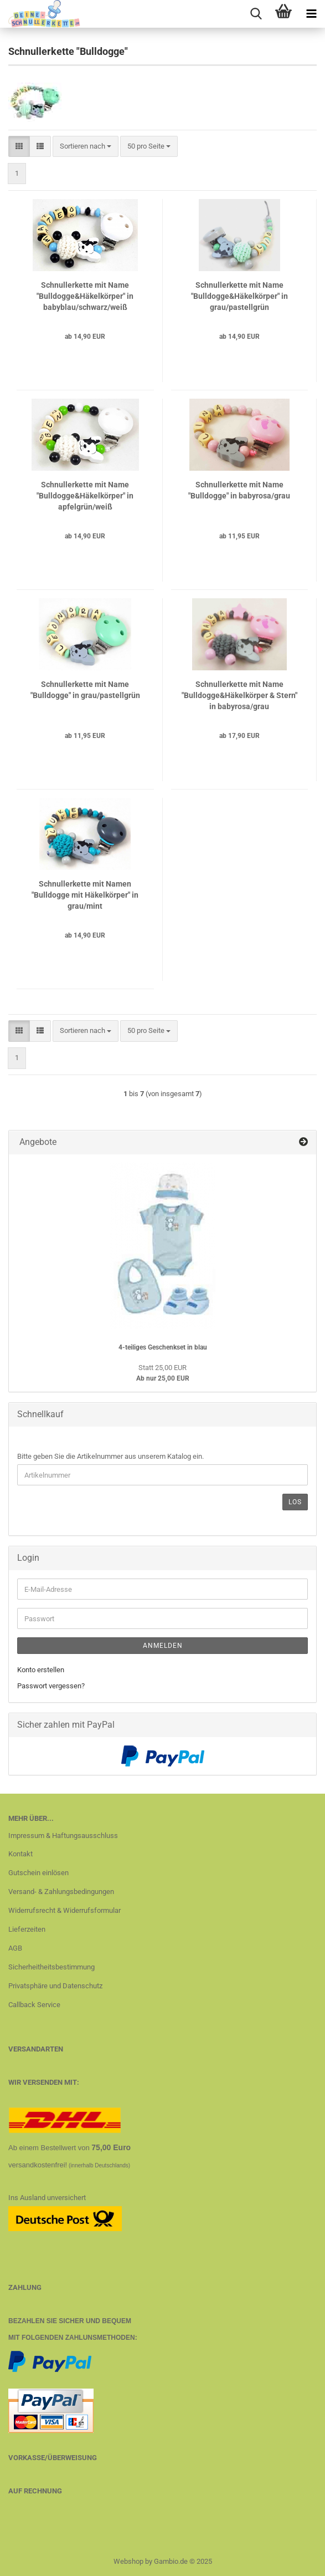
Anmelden (163, 1646)
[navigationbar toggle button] (311, 14)
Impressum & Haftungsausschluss (63, 1835)
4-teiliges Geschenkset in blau (162, 1347)
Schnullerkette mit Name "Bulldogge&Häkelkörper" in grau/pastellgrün (239, 296)
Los (295, 1502)
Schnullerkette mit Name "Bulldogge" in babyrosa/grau (239, 490)
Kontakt (20, 1854)
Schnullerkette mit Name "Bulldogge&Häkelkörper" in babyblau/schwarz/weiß (85, 296)
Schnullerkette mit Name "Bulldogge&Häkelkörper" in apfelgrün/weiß (85, 495)
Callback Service (34, 2004)
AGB (15, 1948)
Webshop (128, 2561)
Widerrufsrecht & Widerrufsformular (64, 1910)
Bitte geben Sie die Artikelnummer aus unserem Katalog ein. (110, 1456)
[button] (19, 146)
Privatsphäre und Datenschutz (55, 1986)
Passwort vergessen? (51, 1686)
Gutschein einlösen (38, 1873)
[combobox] (85, 146)
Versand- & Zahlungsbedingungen (61, 1891)
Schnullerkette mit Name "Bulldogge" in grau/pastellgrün (85, 690)
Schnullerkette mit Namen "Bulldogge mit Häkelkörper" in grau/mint (85, 894)
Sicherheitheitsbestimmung (51, 1967)
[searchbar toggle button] (256, 14)
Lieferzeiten (26, 1929)
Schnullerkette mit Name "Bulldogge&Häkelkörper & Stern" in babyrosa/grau (239, 695)
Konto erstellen (40, 1670)
